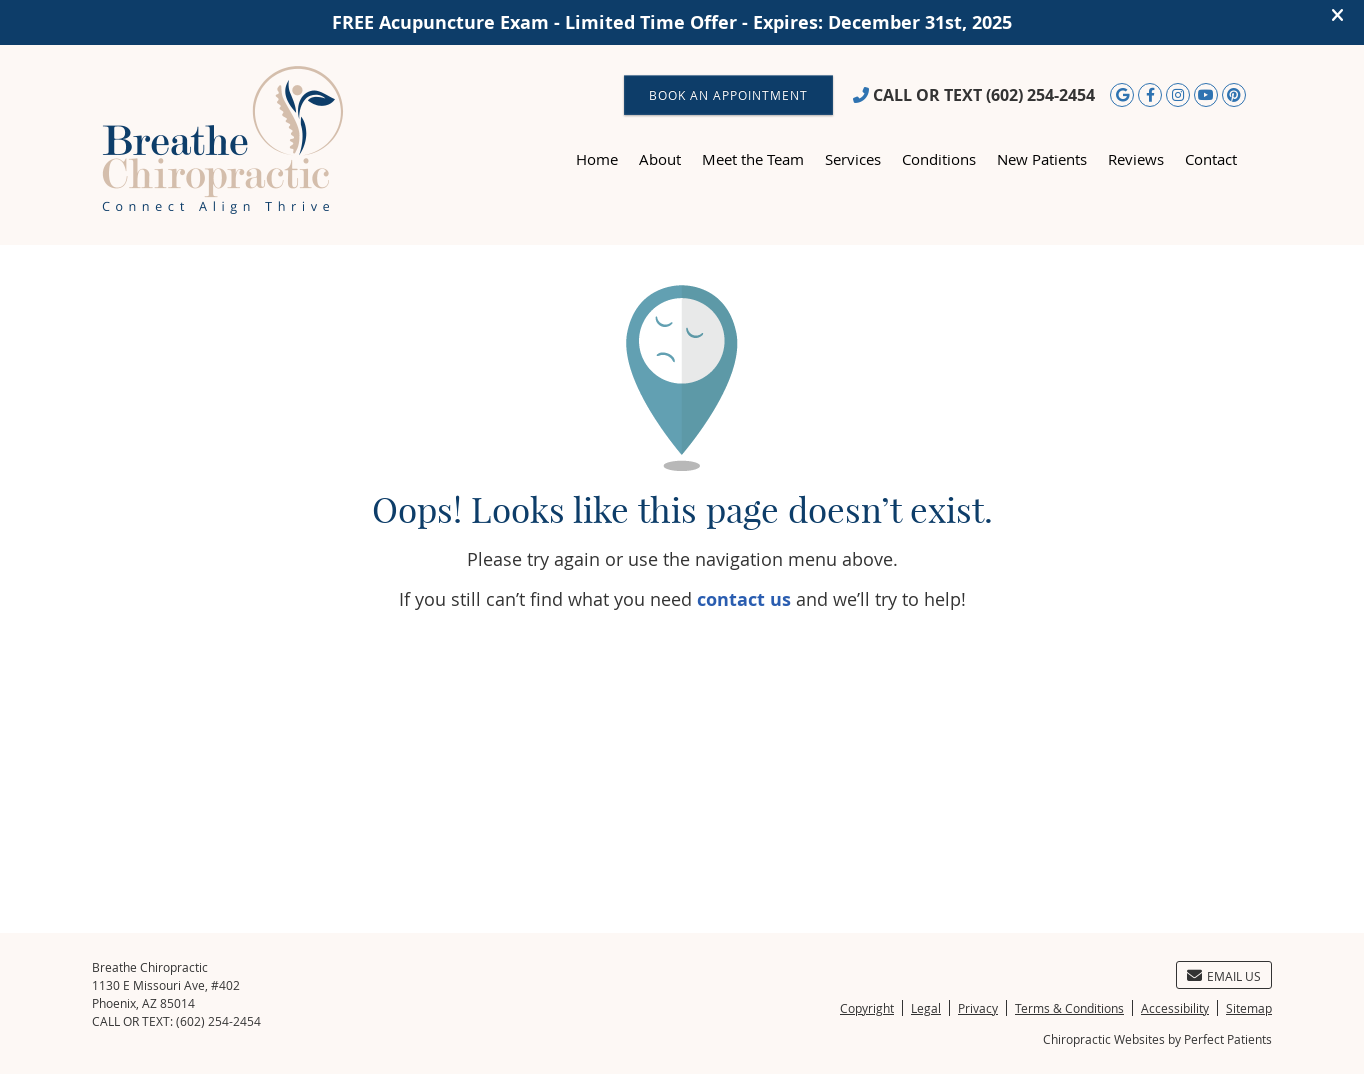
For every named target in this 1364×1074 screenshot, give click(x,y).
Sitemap (1249, 1008)
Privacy (978, 1008)
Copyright (867, 1008)
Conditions (939, 159)
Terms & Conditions (1069, 1008)
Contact (1211, 159)
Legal (926, 1008)
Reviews (1136, 159)
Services (853, 159)
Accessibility (1175, 1008)
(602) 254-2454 (1040, 95)
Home (597, 159)
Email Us (1224, 976)
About (660, 159)
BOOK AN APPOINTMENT (728, 95)
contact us (744, 599)
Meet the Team (753, 159)
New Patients (1042, 159)
